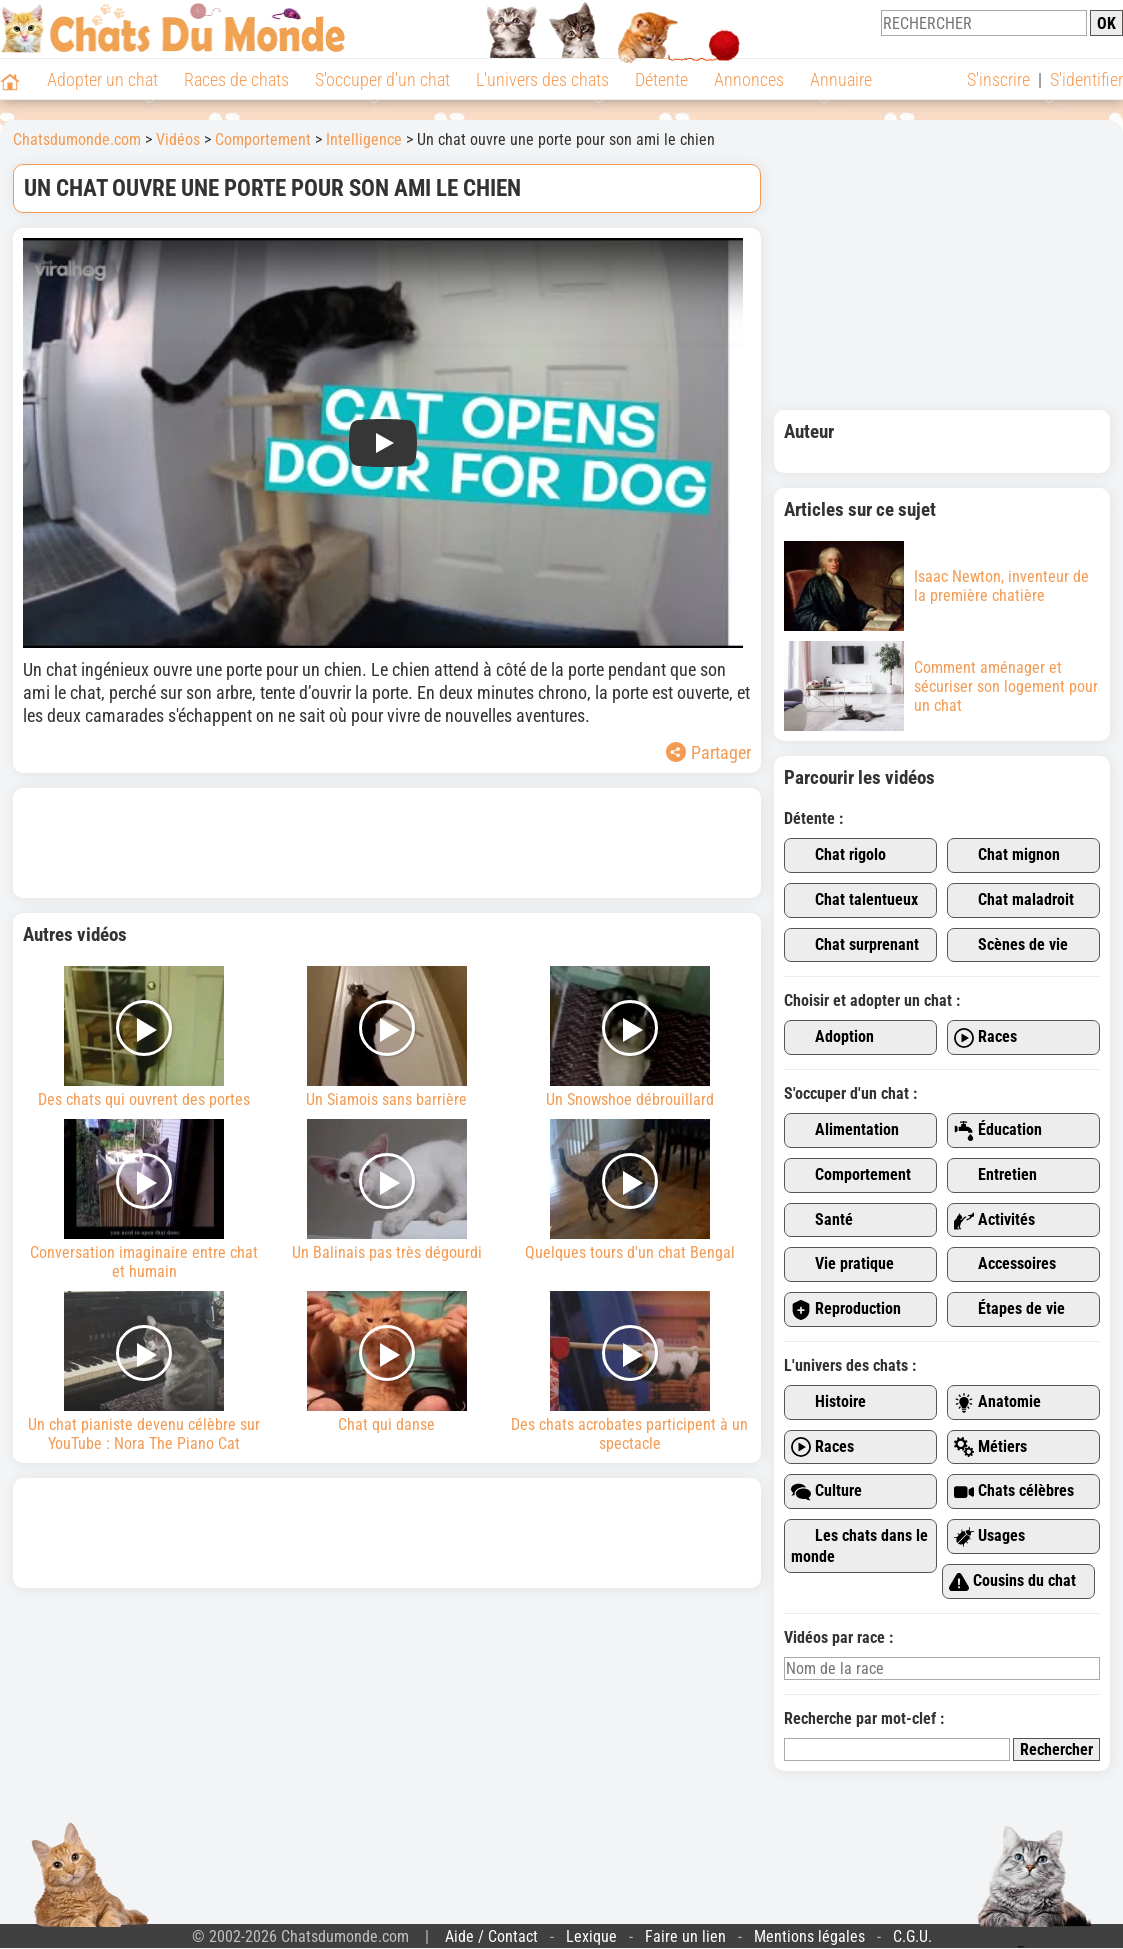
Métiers (990, 1447)
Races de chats (236, 79)
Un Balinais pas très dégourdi (387, 1190)
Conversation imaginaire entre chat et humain (144, 1200)
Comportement (851, 1175)
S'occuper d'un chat (382, 79)
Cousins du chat (1012, 1581)
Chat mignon (1007, 855)
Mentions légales (809, 1936)
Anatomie (997, 1402)
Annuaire (841, 79)
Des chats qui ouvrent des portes (144, 1037)
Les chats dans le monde (859, 1546)
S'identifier (1086, 79)
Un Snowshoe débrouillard (629, 1037)
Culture (826, 1491)
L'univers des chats (542, 79)
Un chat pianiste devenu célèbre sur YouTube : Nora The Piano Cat (144, 1372)
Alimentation (845, 1130)
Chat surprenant (855, 945)
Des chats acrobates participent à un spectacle (629, 1372)
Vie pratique (842, 1264)
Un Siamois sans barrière (387, 1037)
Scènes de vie (1011, 945)
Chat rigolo (838, 855)
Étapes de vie (1009, 1309)
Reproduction (846, 1309)
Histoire (828, 1402)
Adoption (832, 1037)
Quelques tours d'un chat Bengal (629, 1190)
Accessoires (1005, 1264)
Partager (708, 752)
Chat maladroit (1014, 900)
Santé (822, 1220)
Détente (661, 79)
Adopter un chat (102, 79)
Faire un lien (685, 1936)
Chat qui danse (387, 1362)
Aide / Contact (491, 1936)
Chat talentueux (854, 900)
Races (985, 1037)
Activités (994, 1220)
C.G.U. (912, 1936)
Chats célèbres (1014, 1491)
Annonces (749, 79)
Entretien (995, 1175)
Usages (989, 1536)
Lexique (591, 1936)
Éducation (998, 1130)
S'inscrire (998, 79)
